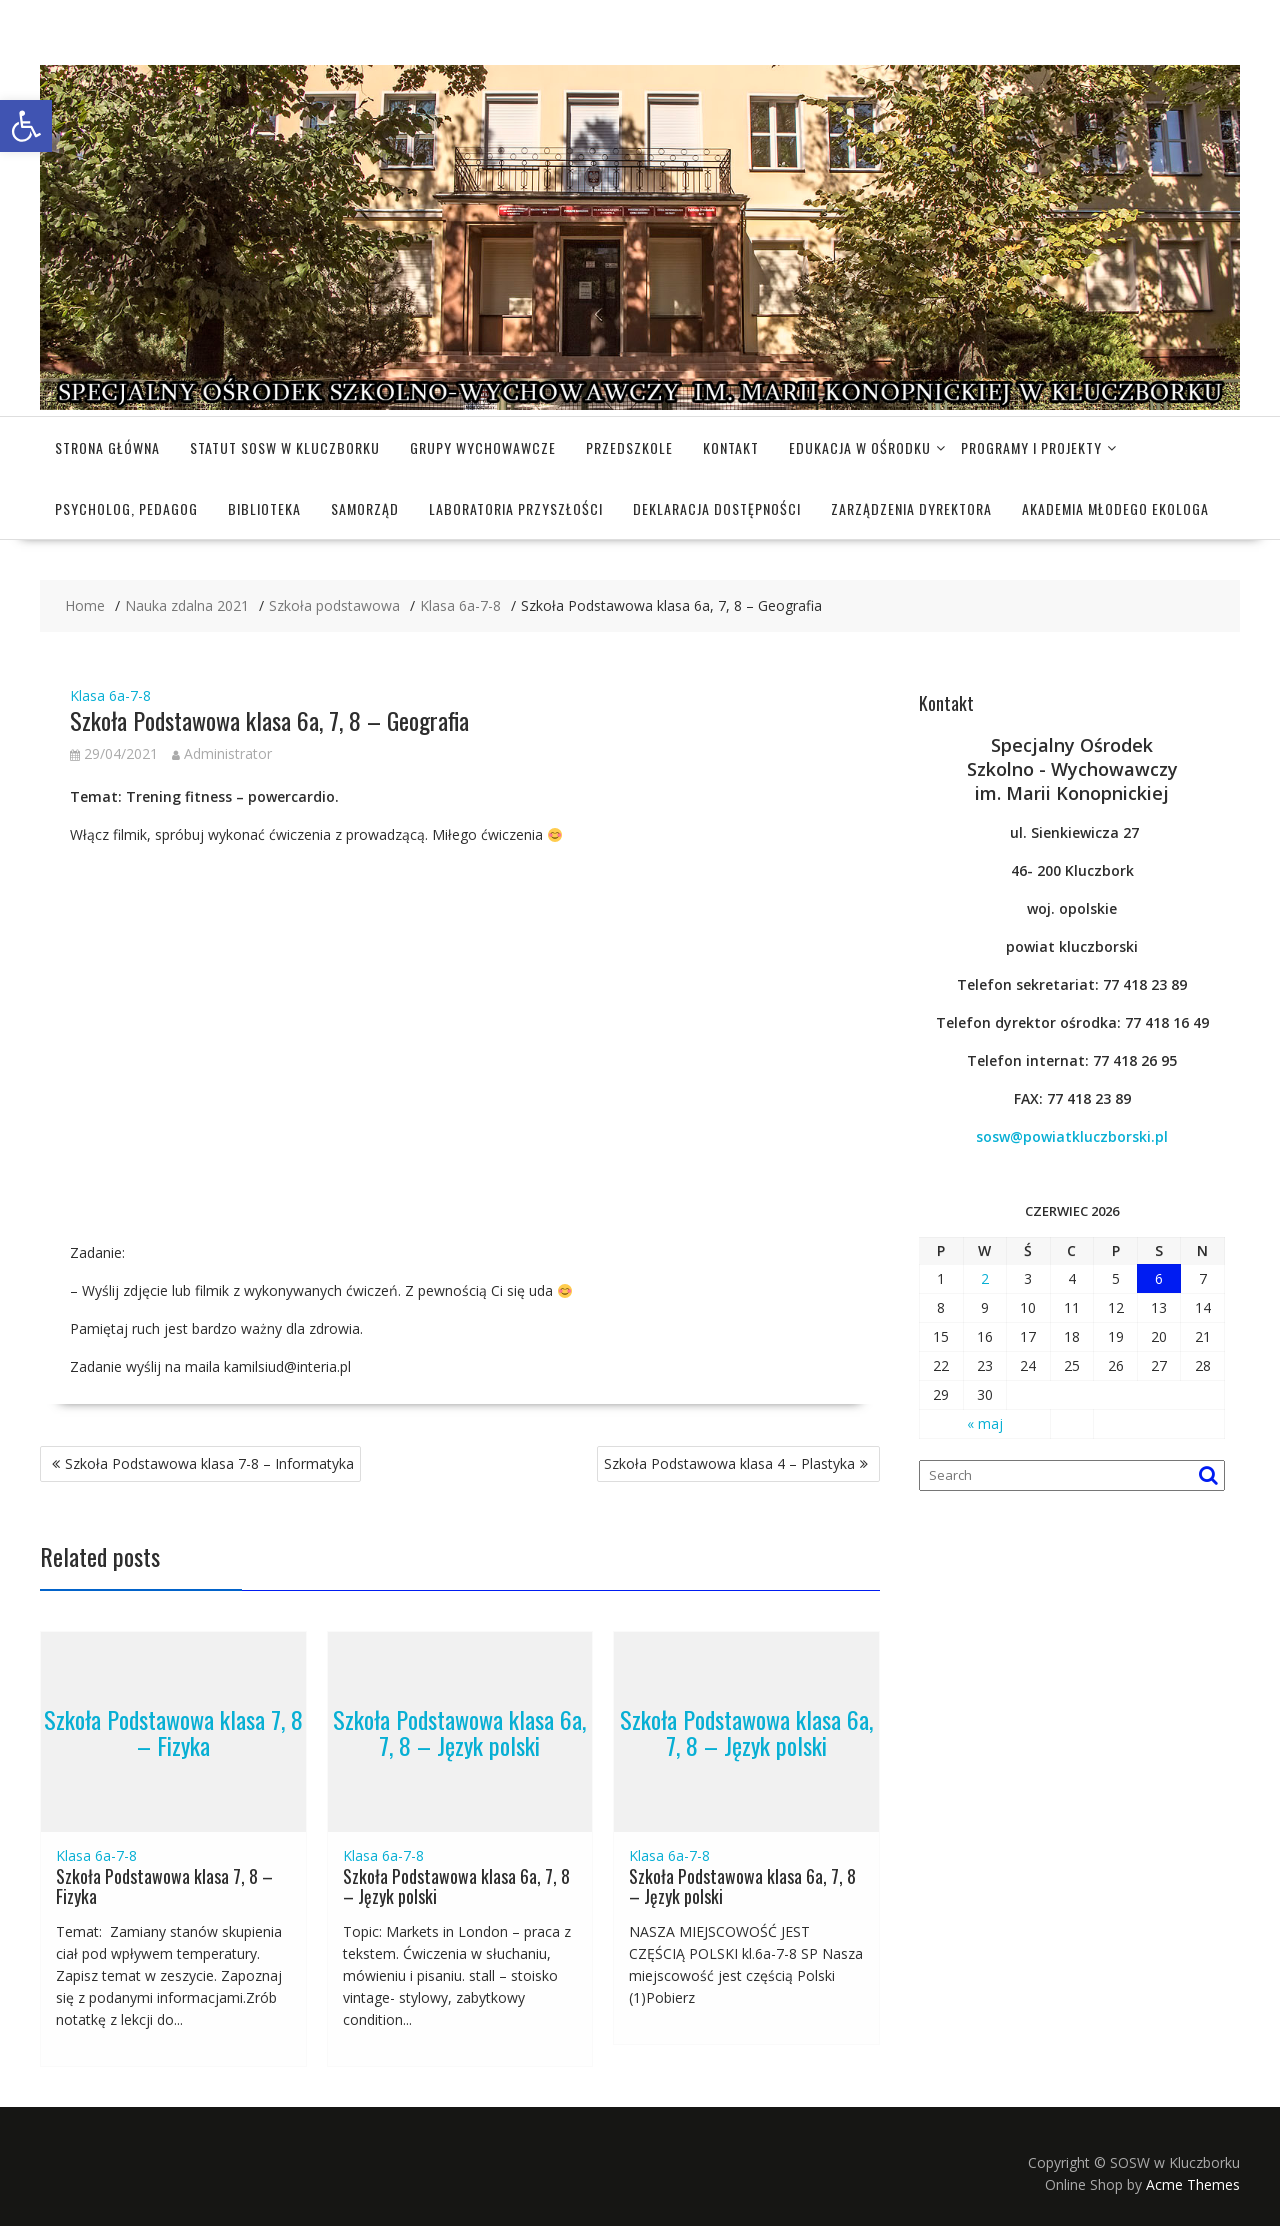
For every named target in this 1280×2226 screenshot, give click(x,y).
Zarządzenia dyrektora (911, 508)
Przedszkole (629, 447)
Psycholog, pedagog (126, 508)
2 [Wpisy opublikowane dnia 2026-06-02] (985, 1278)
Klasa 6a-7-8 (110, 695)
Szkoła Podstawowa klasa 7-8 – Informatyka (209, 1463)
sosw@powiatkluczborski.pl (1072, 1136)
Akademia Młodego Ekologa (1115, 508)
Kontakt (731, 447)
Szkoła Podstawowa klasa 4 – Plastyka (729, 1463)
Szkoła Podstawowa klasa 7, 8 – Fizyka (173, 1731)
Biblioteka (264, 508)
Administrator (222, 753)
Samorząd (365, 508)
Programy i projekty (1031, 447)
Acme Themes (1193, 2184)
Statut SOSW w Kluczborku (285, 447)
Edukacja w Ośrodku (860, 447)
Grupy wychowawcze (483, 447)
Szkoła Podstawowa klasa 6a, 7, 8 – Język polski (459, 1731)
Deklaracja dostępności (717, 508)
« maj (985, 1423)
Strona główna (107, 447)
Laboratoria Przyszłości (516, 508)
